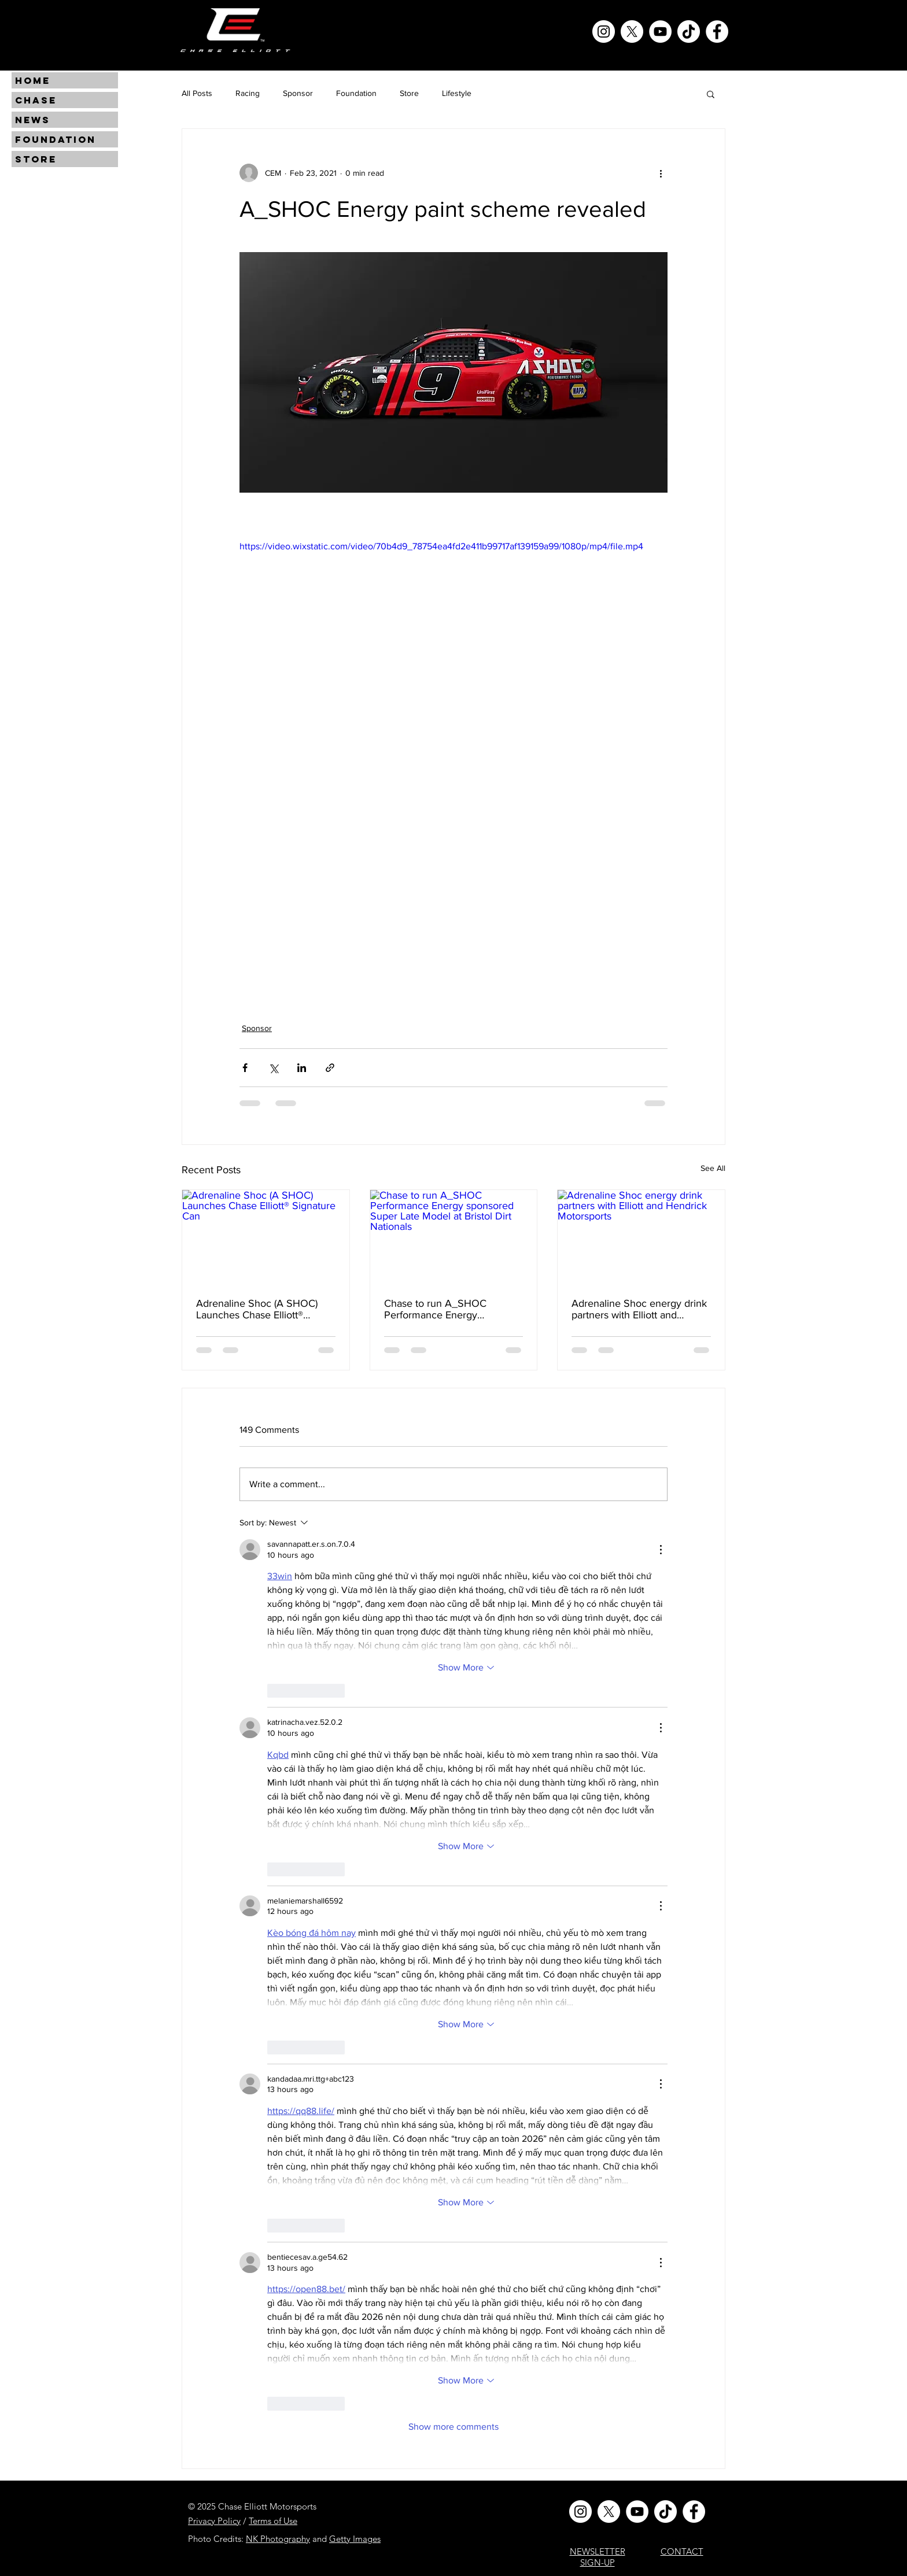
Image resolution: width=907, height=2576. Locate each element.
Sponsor (298, 93)
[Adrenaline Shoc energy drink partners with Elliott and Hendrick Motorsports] (641, 1237)
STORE (36, 159)
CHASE (36, 100)
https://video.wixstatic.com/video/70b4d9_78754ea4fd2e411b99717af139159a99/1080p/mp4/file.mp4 (441, 546)
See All (712, 1168)
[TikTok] (688, 31)
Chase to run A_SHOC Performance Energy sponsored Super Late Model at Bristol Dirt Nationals (449, 1309)
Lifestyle (456, 93)
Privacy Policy (214, 2520)
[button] (710, 93)
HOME (32, 80)
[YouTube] (660, 31)
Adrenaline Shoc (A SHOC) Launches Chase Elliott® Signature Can (257, 1309)
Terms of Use (273, 2520)
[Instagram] (603, 31)
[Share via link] (330, 1067)
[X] (632, 31)
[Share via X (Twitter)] (273, 1067)
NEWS (32, 119)
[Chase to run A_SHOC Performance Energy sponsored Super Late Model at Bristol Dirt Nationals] (453, 1237)
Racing (247, 93)
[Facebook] (717, 31)
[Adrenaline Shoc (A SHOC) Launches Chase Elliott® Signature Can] (265, 1237)
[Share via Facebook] (244, 1067)
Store (409, 93)
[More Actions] (661, 1550)
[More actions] (661, 173)
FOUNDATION (55, 139)
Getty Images (355, 2538)
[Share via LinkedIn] (301, 1067)
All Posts (197, 93)
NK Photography (278, 2538)
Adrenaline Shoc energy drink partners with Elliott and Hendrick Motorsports (639, 1309)
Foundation (356, 93)
